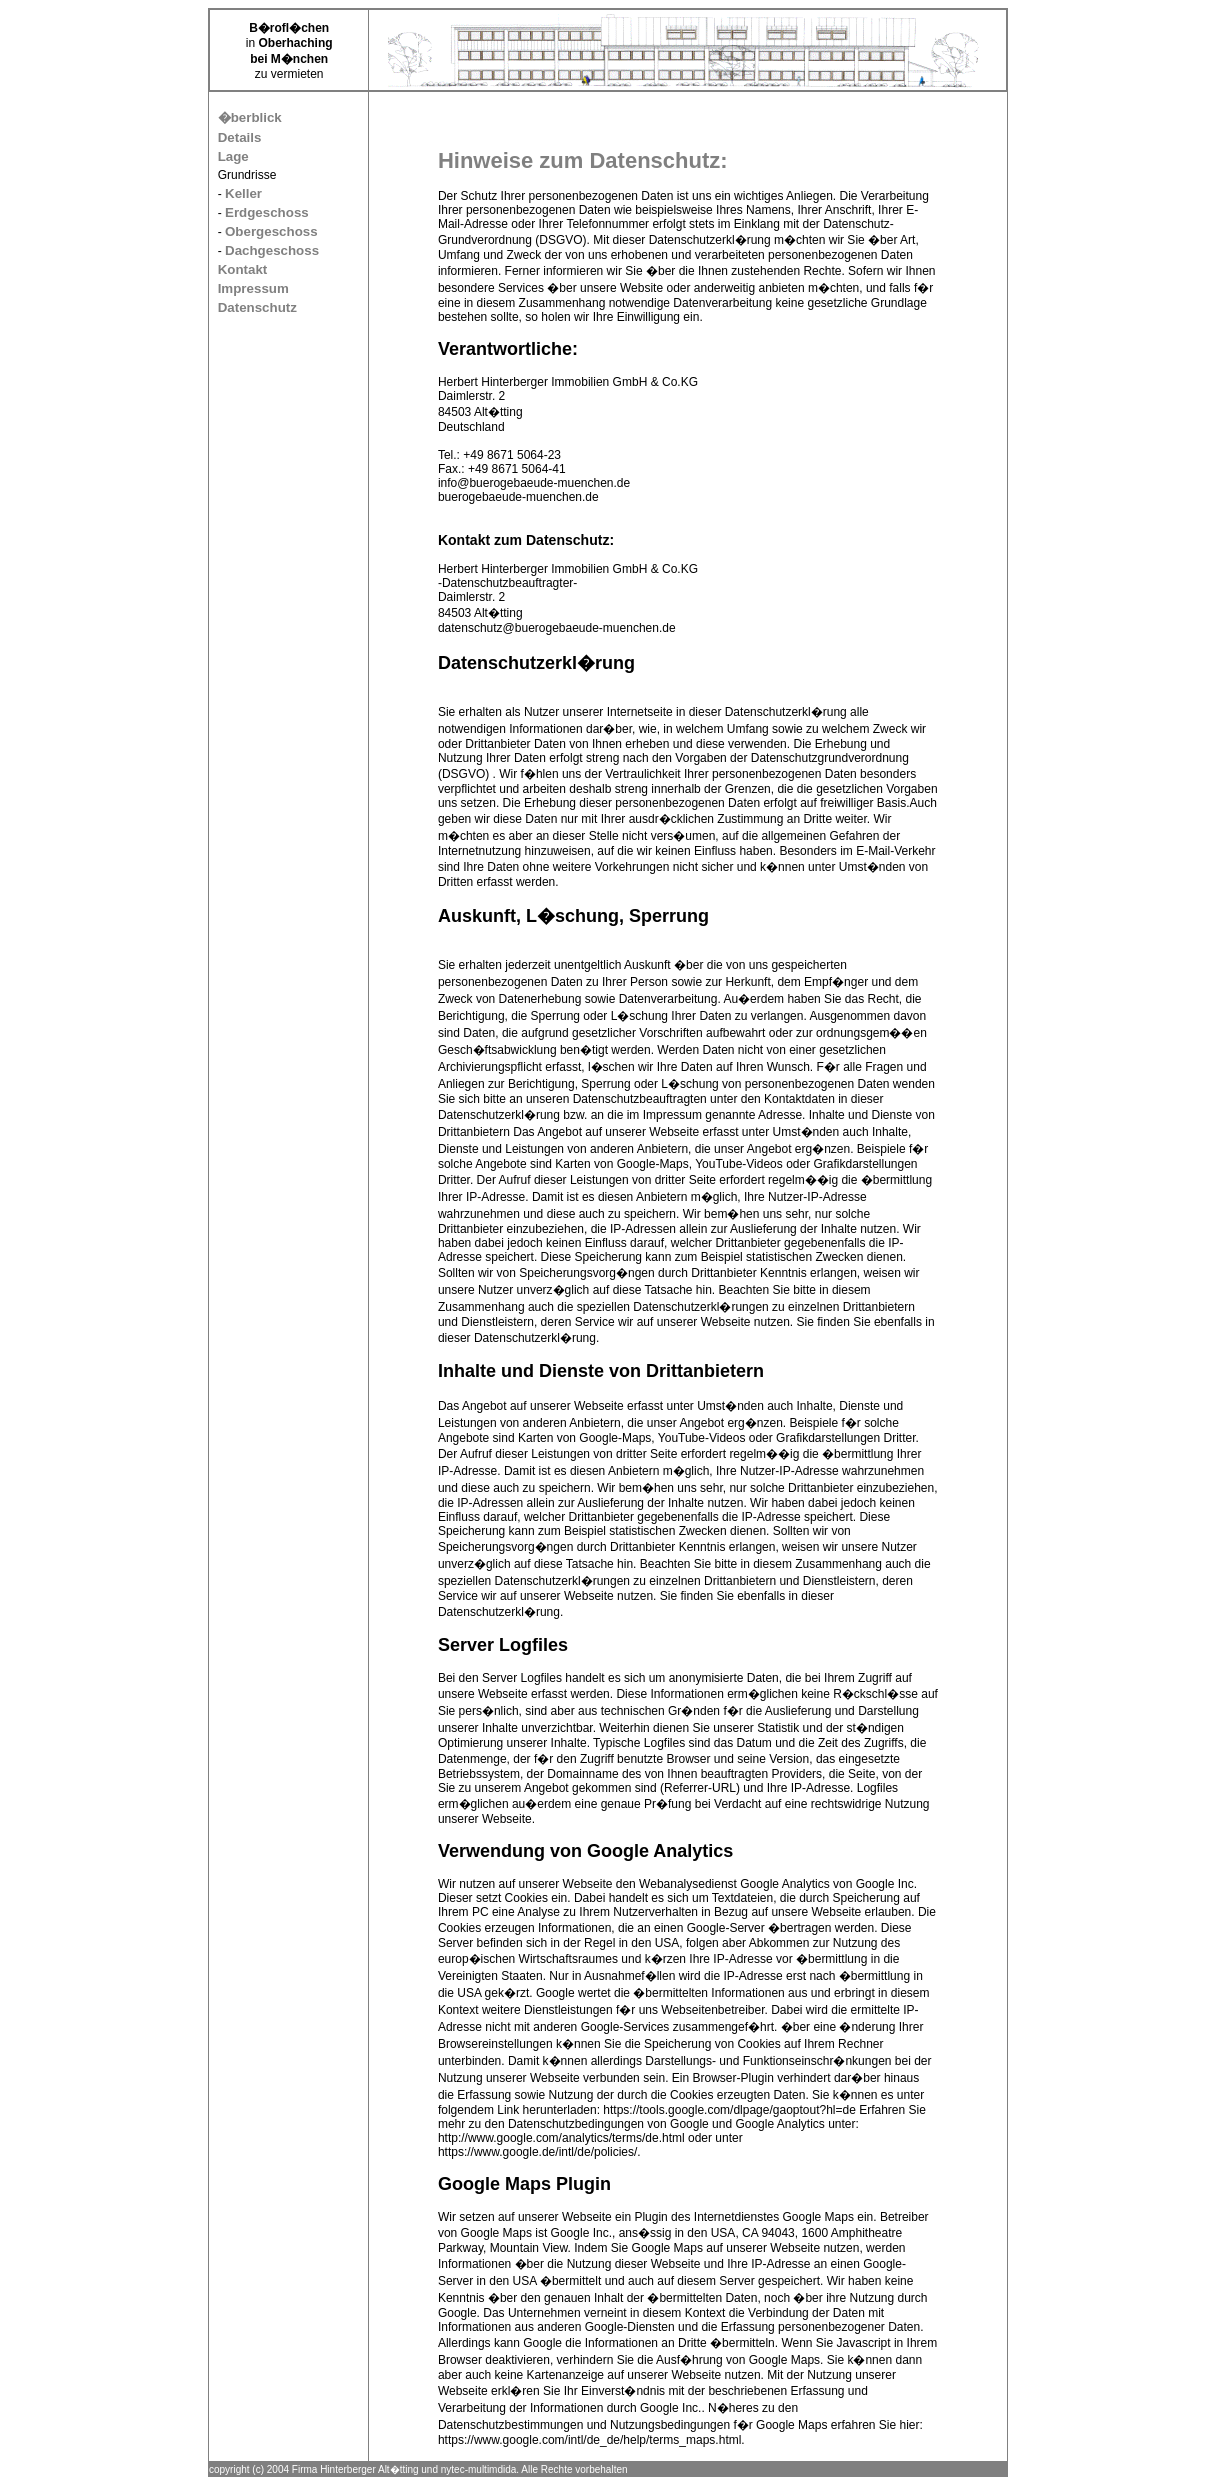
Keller (243, 193)
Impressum (253, 288)
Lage (233, 156)
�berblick (250, 117)
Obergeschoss (271, 231)
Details (240, 137)
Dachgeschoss (272, 250)
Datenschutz (257, 307)
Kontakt (243, 269)
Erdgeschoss (267, 212)
